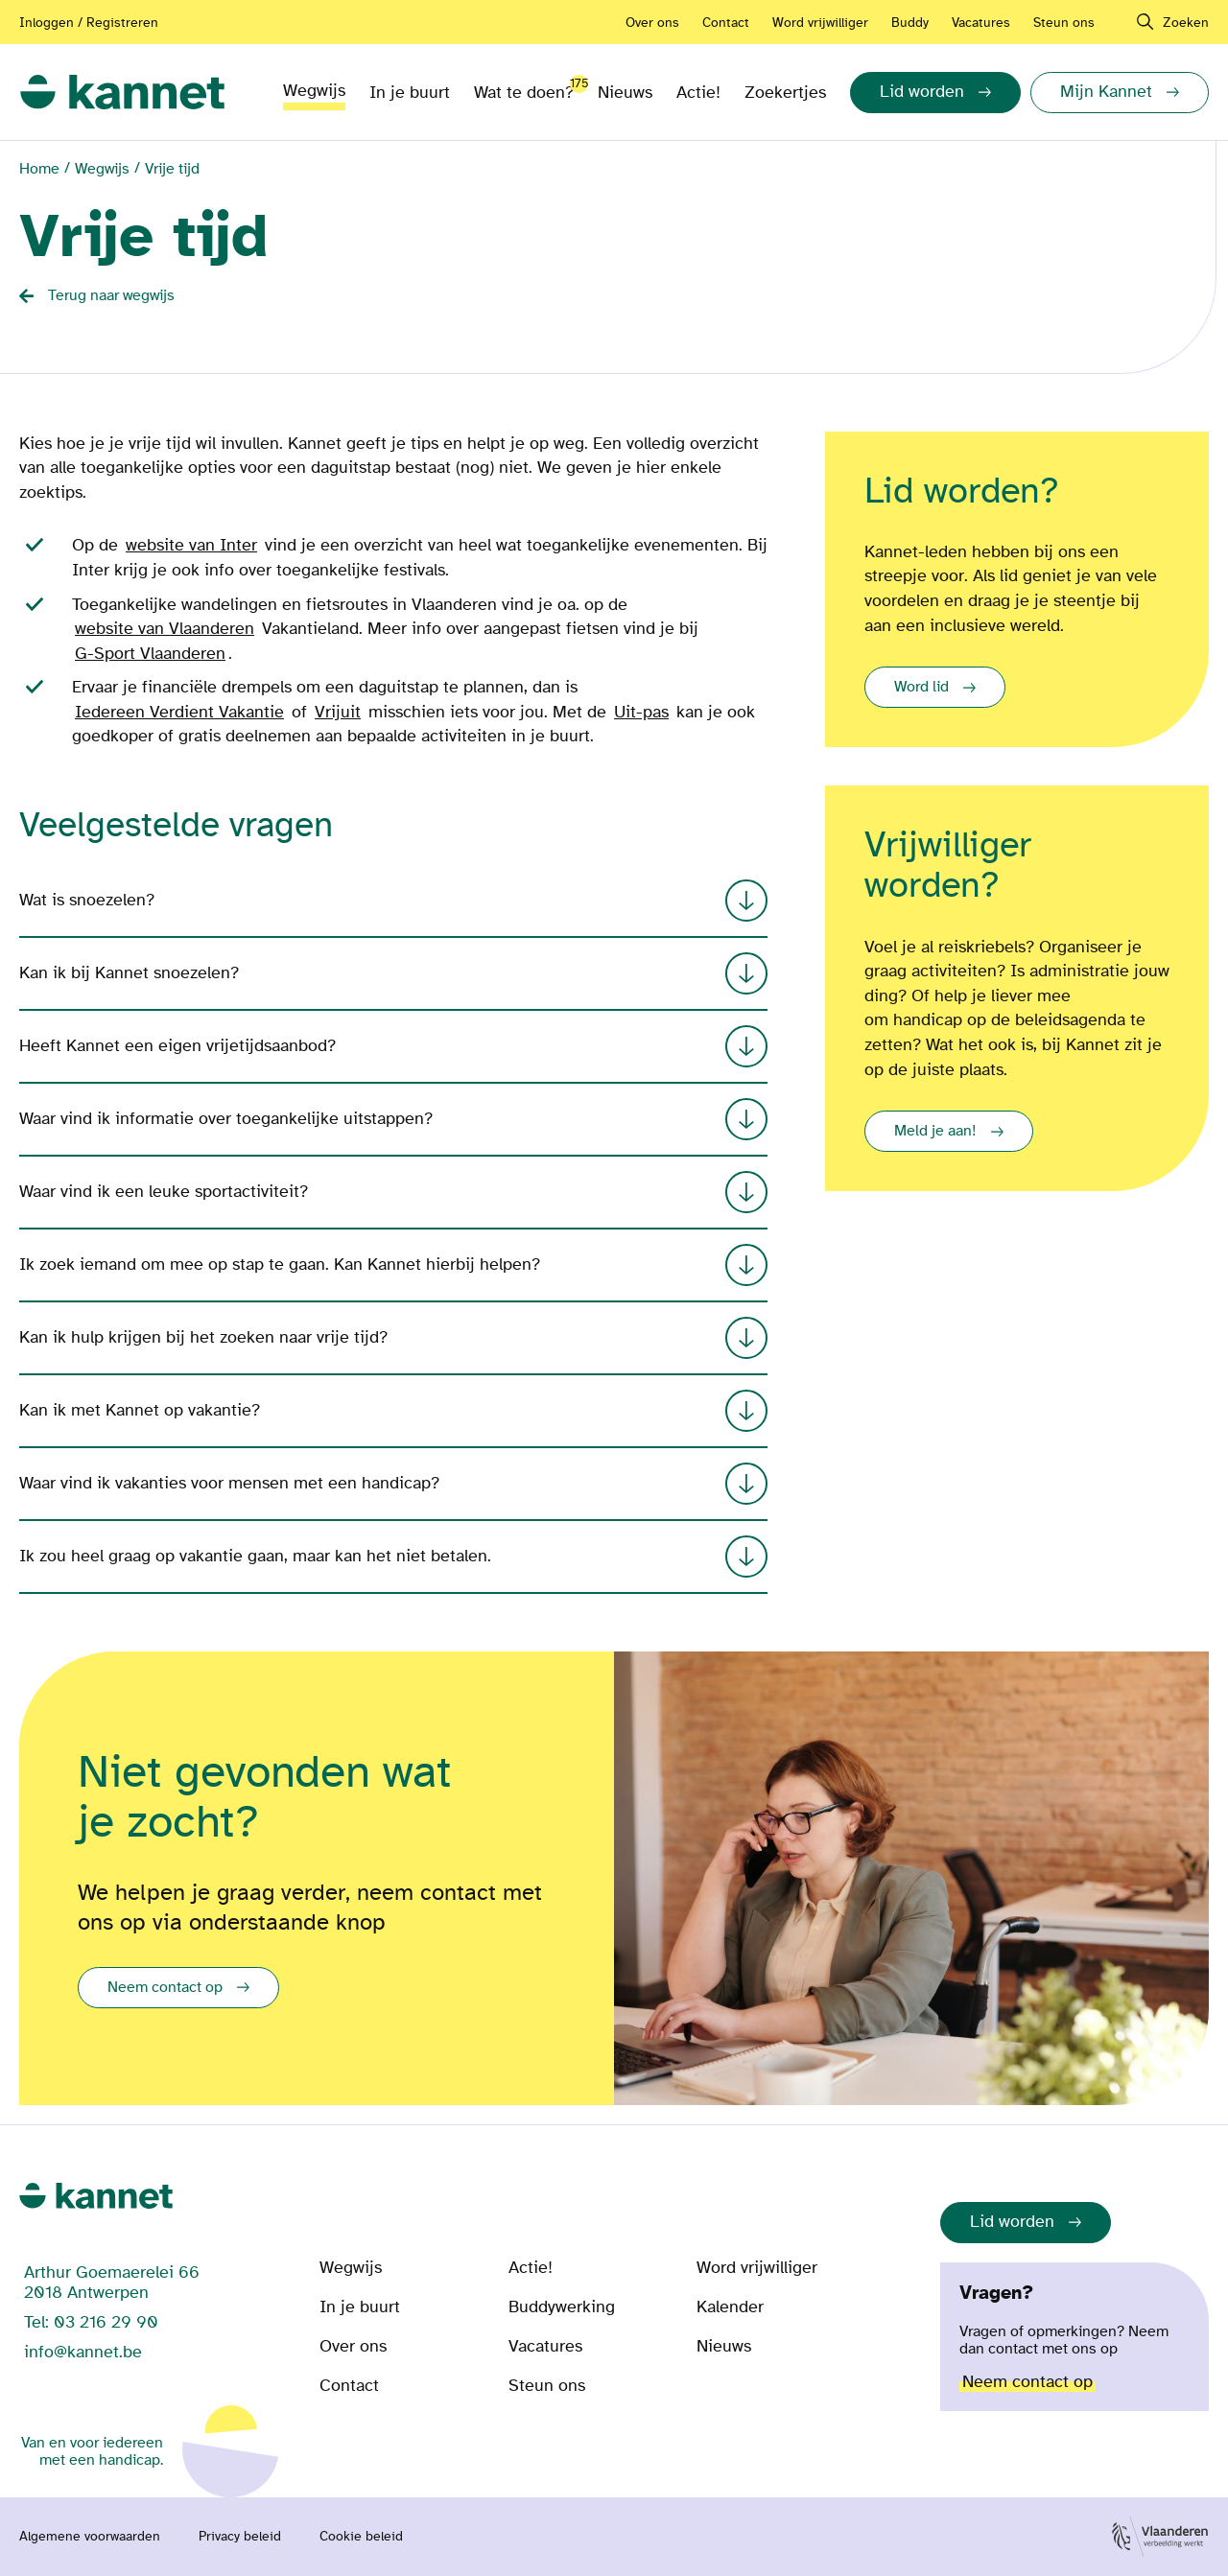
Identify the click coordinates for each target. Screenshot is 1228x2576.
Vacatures (981, 22)
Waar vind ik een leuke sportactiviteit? (393, 1192)
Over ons (652, 22)
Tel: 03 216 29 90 (91, 2322)
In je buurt (409, 92)
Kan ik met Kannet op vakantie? (393, 1411)
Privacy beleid (240, 2536)
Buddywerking (561, 2307)
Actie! (698, 92)
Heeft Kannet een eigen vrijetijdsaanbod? (393, 1046)
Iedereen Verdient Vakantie (179, 712)
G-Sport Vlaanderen (150, 654)
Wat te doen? (524, 89)
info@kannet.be (83, 2352)
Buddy (910, 22)
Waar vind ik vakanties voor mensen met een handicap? (393, 1484)
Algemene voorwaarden (89, 2536)
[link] (122, 92)
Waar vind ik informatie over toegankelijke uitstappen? (393, 1119)
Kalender (730, 2307)
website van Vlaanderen (164, 629)
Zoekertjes (785, 92)
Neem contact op (165, 1987)
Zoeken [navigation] (1186, 22)
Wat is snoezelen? (393, 900)
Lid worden (1012, 2222)
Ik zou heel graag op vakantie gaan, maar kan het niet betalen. (393, 1556)
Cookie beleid (361, 2536)
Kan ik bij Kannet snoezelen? (393, 973)
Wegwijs (314, 91)
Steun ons (1064, 22)
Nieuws (625, 92)
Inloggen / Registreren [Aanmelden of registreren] (88, 22)
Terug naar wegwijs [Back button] (111, 295)
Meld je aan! (935, 1130)
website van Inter (191, 545)
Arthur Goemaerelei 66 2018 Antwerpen (112, 2282)
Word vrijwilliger (820, 22)
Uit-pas (641, 712)
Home (39, 168)
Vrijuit (338, 712)
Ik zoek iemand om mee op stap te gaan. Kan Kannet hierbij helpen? (393, 1265)
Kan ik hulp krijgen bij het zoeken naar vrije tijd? (393, 1338)
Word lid (921, 686)
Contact (725, 22)
